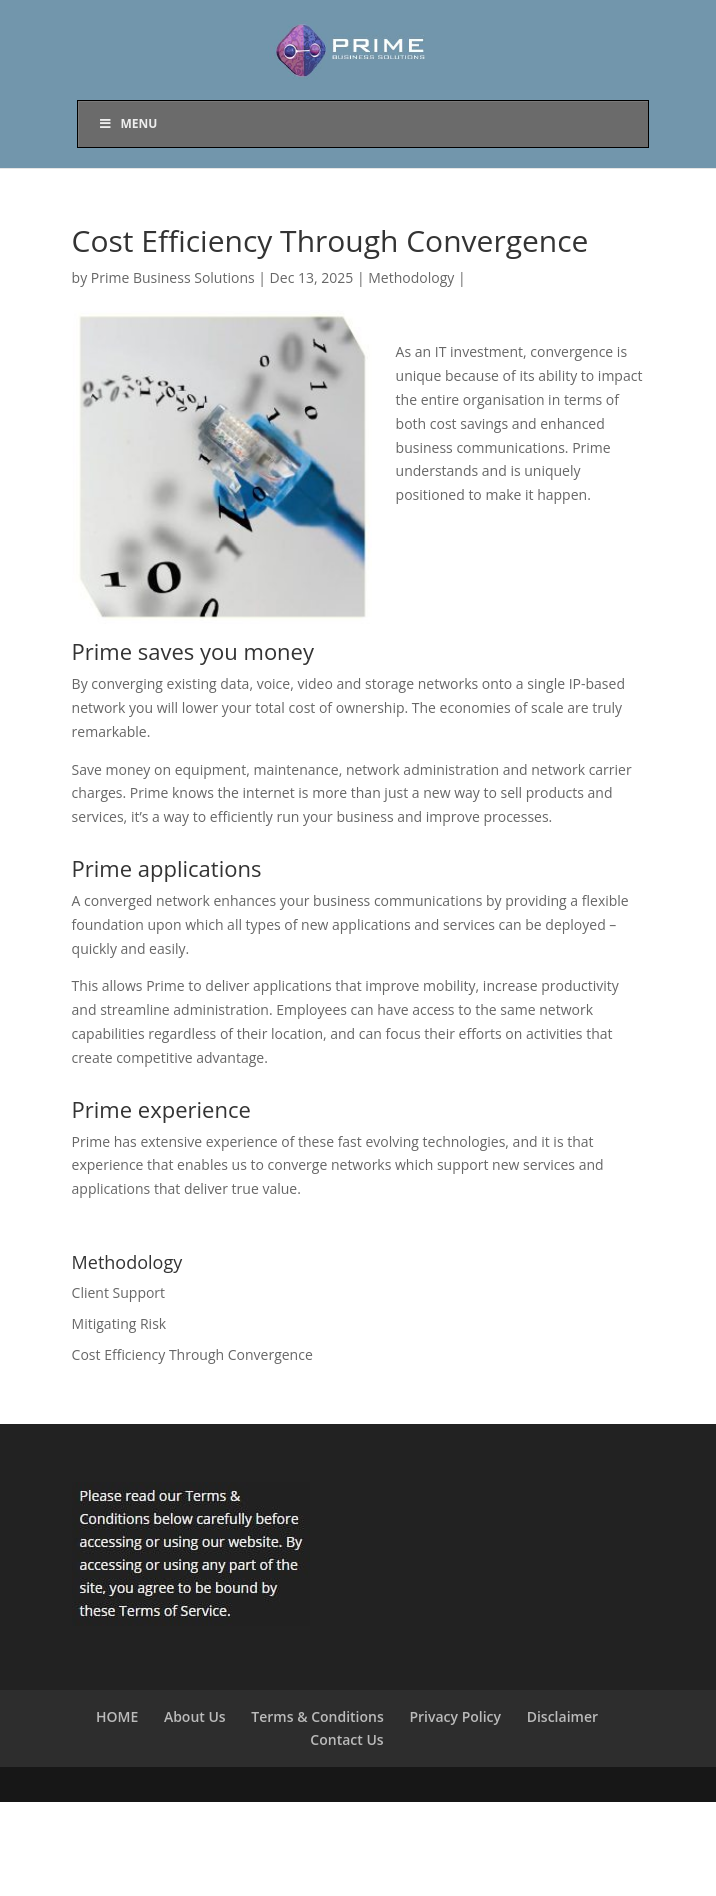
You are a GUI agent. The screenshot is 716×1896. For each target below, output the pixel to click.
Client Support (119, 1292)
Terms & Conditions (317, 1716)
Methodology (411, 277)
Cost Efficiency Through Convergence (192, 1354)
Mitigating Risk (119, 1323)
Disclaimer (562, 1716)
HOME (117, 1716)
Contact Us (346, 1739)
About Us (195, 1716)
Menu (128, 123)
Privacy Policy (455, 1716)
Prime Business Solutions (173, 277)
